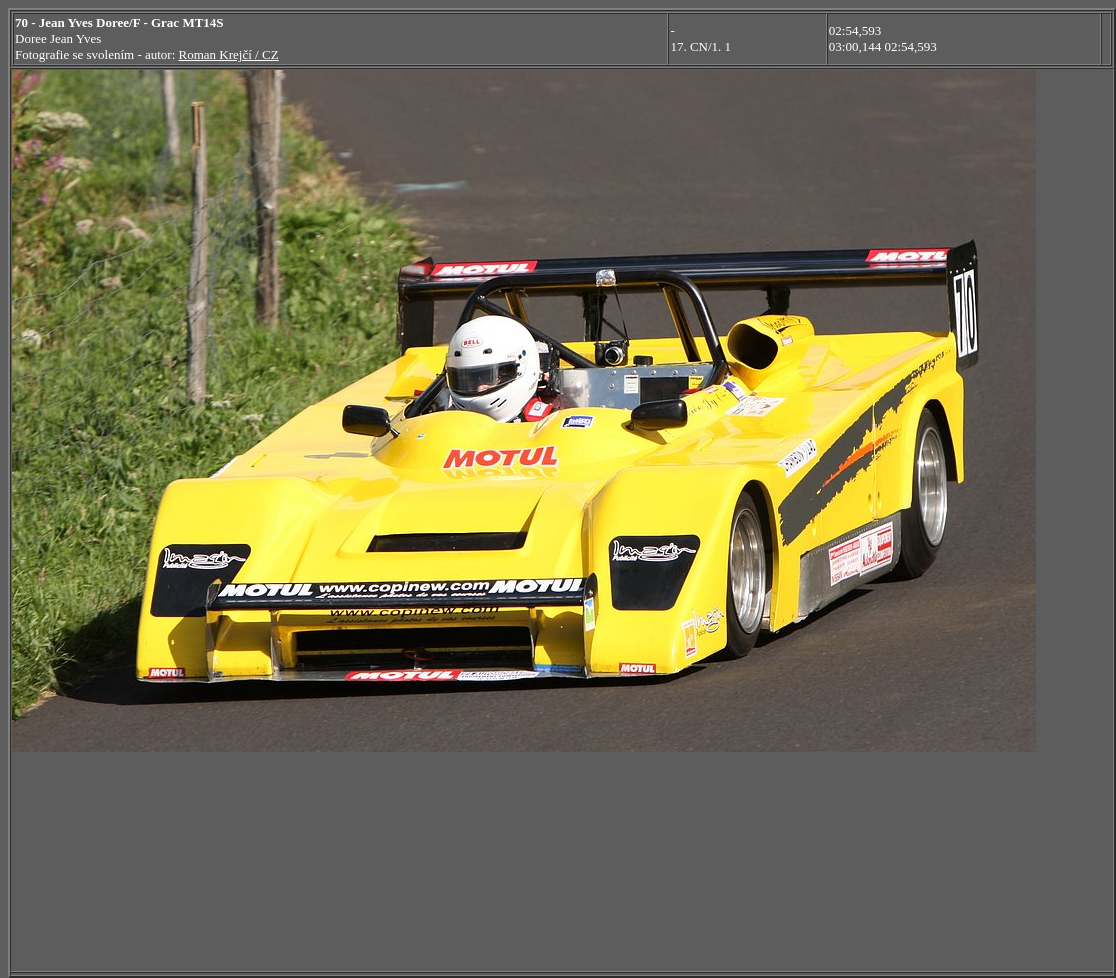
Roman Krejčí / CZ (229, 54)
